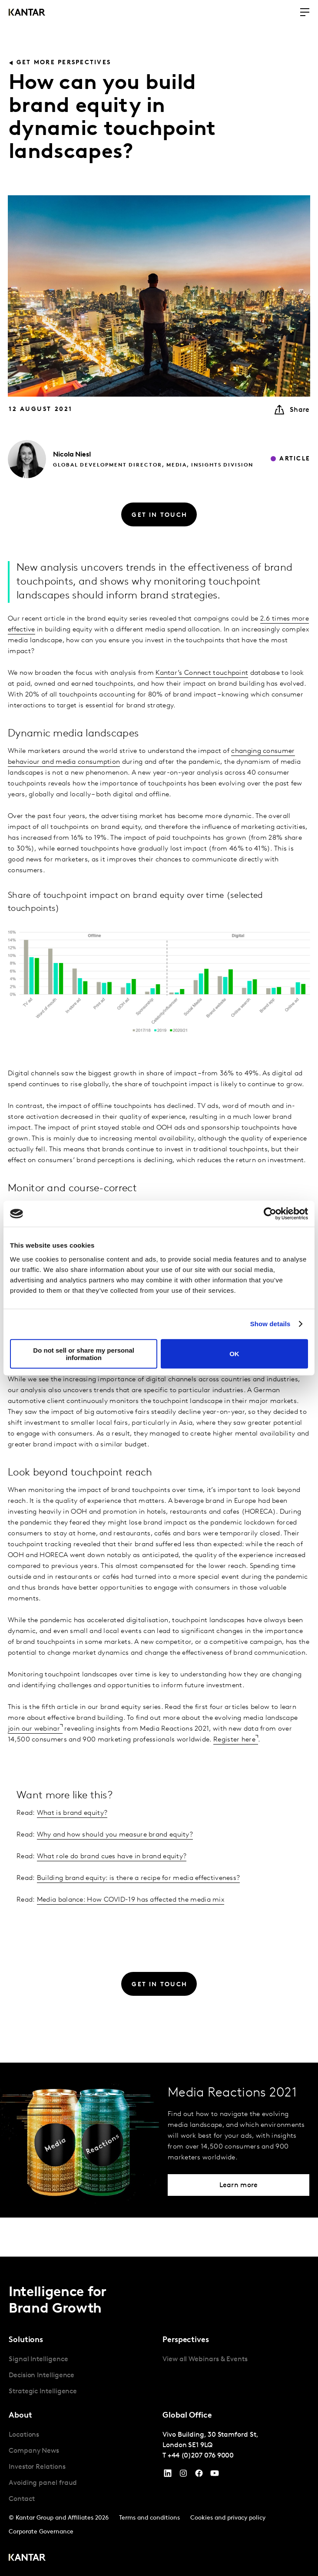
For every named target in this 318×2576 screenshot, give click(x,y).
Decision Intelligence (41, 2375)
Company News (34, 2451)
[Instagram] (183, 2475)
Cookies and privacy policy (227, 2518)
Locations (24, 2434)
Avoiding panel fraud (43, 2483)
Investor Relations (37, 2467)
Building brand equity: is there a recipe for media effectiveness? (138, 1878)
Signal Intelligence (38, 2359)
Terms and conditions (149, 2518)
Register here (234, 1739)
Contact (21, 2499)
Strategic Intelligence (43, 2391)
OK (234, 1353)
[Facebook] (199, 2475)
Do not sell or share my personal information (83, 1353)
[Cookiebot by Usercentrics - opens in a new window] (270, 1213)
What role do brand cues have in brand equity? (112, 1856)
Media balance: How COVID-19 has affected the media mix (130, 1899)
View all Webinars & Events (205, 2359)
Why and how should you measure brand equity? (115, 1834)
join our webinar (34, 1728)
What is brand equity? (72, 1813)
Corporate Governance (41, 2532)
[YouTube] (167, 2475)
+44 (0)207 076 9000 (201, 2455)
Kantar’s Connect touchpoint (202, 673)
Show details (270, 1323)
